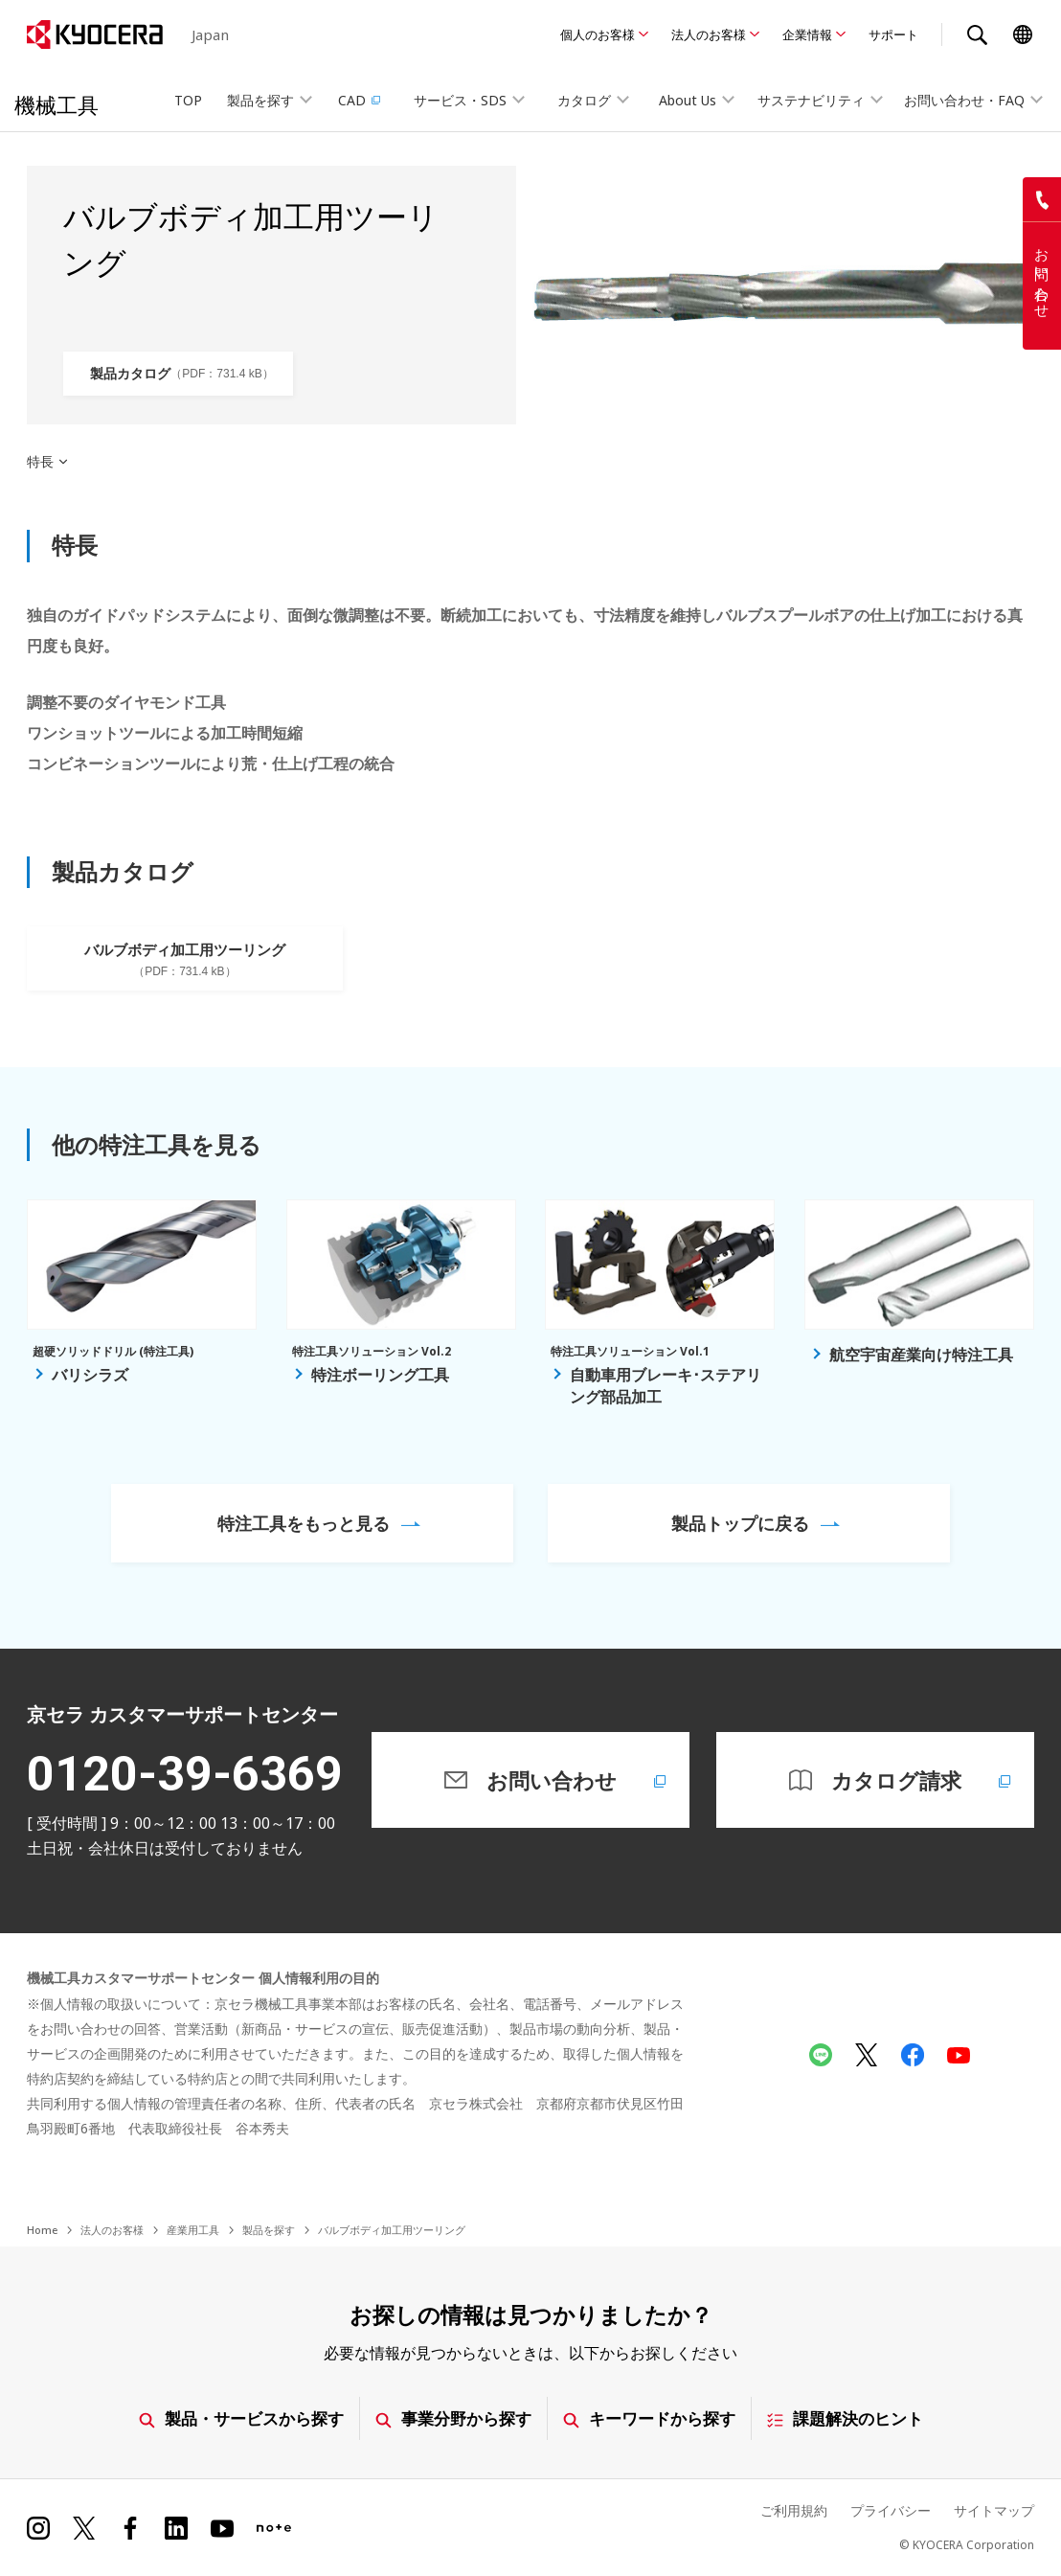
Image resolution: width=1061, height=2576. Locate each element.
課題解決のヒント (845, 2418)
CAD (360, 100)
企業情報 (807, 34)
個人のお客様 (597, 34)
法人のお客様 (708, 34)
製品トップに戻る (740, 1523)
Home (42, 2230)
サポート (893, 34)
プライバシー (890, 2510)
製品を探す (268, 2230)
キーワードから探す (649, 2418)
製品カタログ (181, 373)
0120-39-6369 (185, 1774)
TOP (188, 100)
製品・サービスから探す (241, 2418)
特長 (40, 461)
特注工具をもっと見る (303, 1523)
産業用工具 (193, 2230)
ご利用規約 (793, 2510)
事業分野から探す (453, 2418)
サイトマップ (994, 2510)
